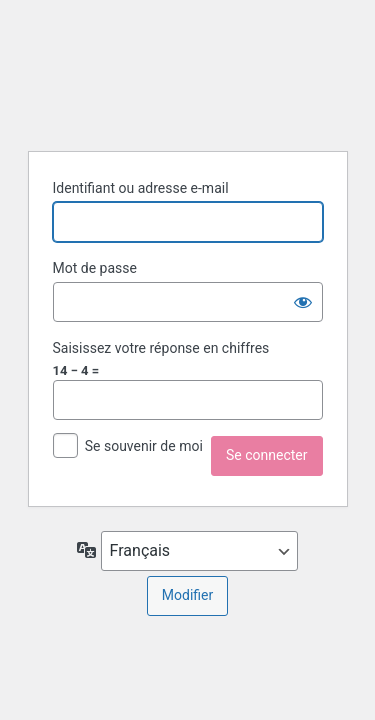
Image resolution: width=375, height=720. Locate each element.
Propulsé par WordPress (188, 73)
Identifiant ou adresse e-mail (141, 188)
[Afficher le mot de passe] (303, 302)
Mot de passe (95, 268)
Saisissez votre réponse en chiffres (161, 348)
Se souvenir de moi (144, 446)
